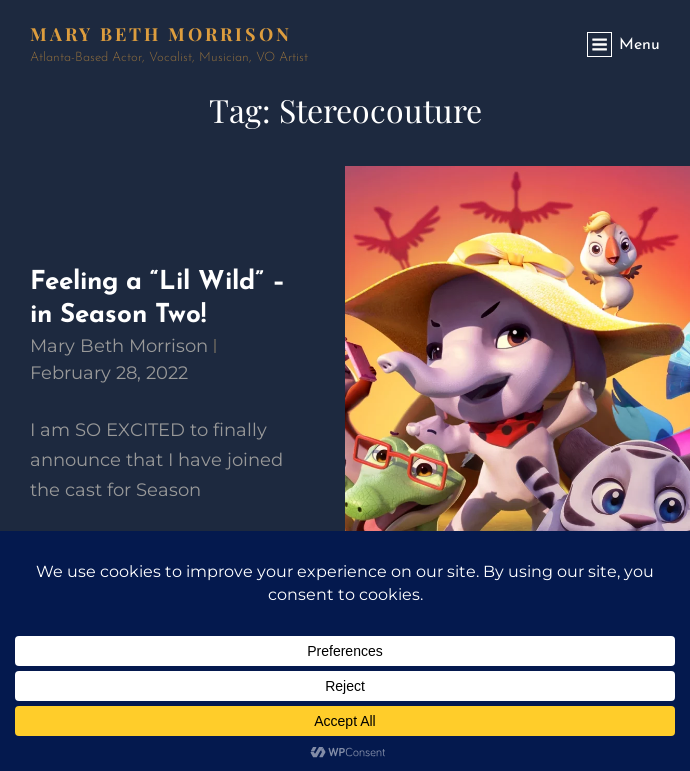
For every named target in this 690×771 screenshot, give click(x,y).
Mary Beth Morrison (161, 34)
